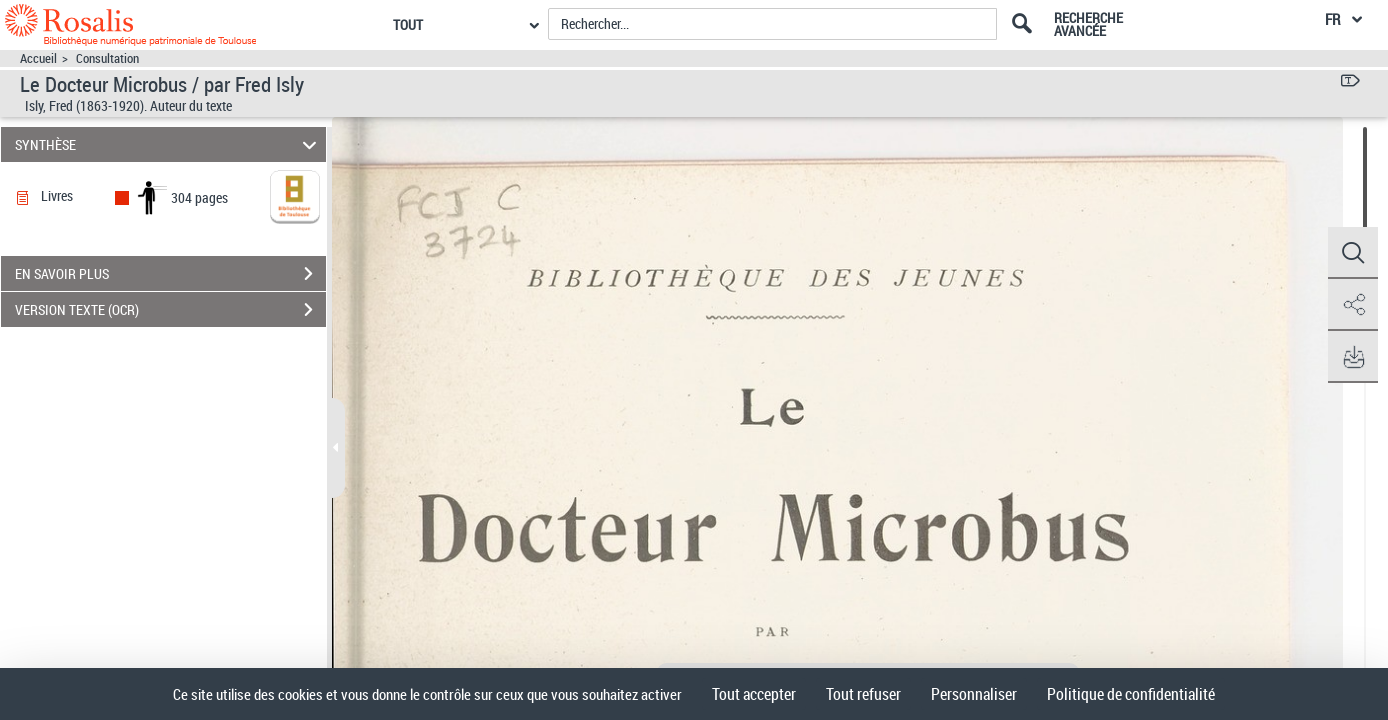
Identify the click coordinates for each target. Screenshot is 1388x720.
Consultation (107, 58)
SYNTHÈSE (169, 144)
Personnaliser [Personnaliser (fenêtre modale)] (974, 694)
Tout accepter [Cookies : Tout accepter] (754, 694)
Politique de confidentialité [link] (1131, 694)
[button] (1353, 253)
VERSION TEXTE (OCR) (170, 310)
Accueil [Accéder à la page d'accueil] (38, 58)
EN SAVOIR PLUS (170, 274)
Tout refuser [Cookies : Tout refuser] (863, 694)
